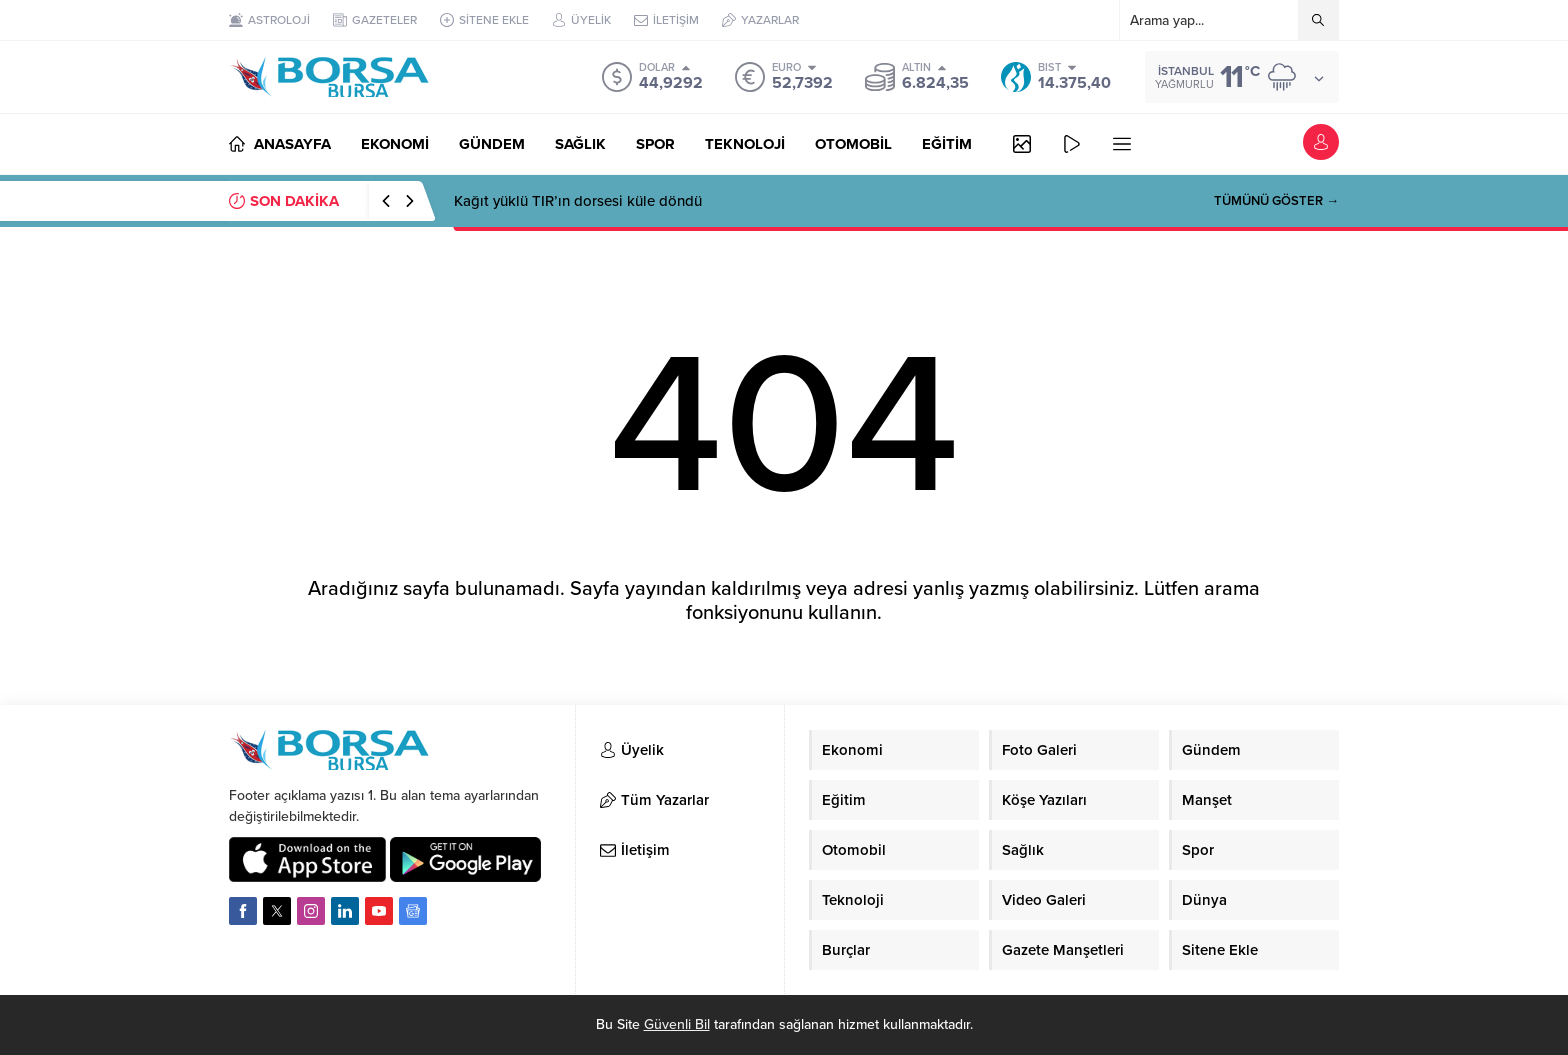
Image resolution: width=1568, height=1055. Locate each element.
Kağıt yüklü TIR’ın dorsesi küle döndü (578, 201)
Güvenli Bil (677, 1024)
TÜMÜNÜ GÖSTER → (1276, 201)
